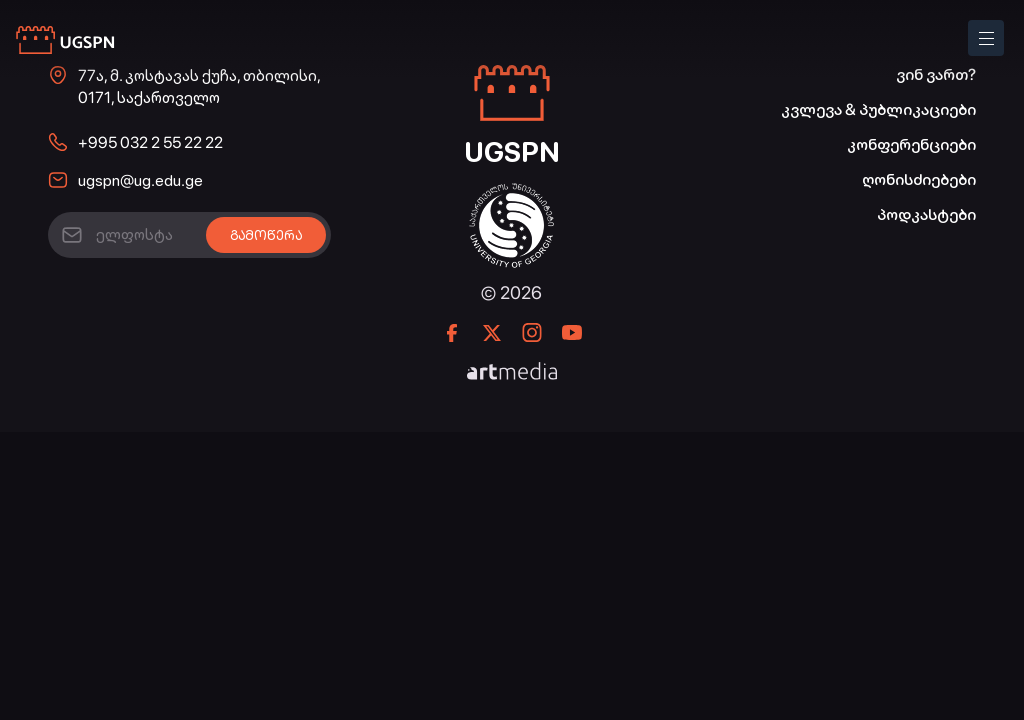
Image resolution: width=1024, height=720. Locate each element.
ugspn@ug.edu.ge (140, 180)
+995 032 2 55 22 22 (150, 142)
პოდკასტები (926, 214)
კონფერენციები (911, 144)
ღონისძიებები (919, 179)
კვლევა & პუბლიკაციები (878, 109)
